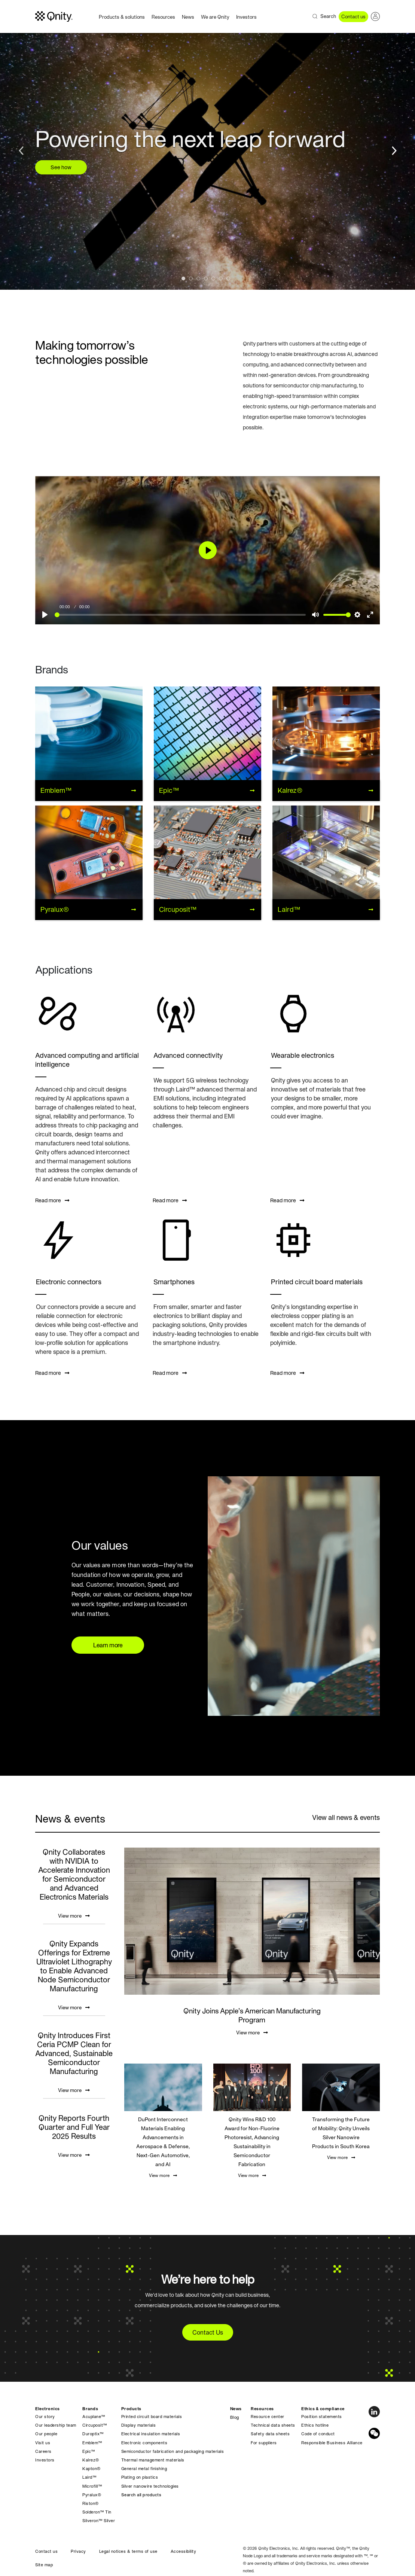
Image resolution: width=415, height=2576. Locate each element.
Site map (44, 2565)
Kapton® (91, 2468)
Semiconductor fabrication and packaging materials (172, 2451)
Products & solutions (122, 17)
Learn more (107, 1645)
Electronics (47, 2408)
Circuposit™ (94, 2425)
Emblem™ (92, 2442)
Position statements (321, 2416)
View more (74, 1916)
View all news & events (346, 1817)
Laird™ (89, 2477)
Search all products (141, 2495)
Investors (246, 17)
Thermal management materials (152, 2460)
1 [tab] (185, 280)
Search (328, 16)
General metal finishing (144, 2468)
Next (392, 149)
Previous (22, 149)
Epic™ (88, 2451)
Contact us (353, 16)
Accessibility (183, 2551)
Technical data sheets (273, 2425)
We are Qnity (215, 17)
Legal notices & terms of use (128, 2551)
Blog (234, 2417)
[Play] (45, 615)
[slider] (180, 614)
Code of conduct (318, 2434)
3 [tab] (200, 280)
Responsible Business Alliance (332, 2442)
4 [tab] (207, 280)
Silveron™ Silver (98, 2520)
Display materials (138, 2425)
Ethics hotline (315, 2425)
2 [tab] (192, 280)
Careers (43, 2451)
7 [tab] (230, 280)
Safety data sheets (270, 2434)
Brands (90, 2408)
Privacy (78, 2551)
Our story (45, 2416)
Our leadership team (55, 2425)
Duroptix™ (93, 2434)
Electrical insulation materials (150, 2434)
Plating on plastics (139, 2477)
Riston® (90, 2503)
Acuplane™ (93, 2416)
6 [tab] (222, 280)
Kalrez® (90, 2460)
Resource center (267, 2416)
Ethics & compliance (323, 2408)
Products (131, 2408)
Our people (46, 2434)
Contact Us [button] (207, 2332)
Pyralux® (91, 2495)
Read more (52, 1200)
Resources (163, 17)
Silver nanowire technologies (150, 2486)
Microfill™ (92, 2486)
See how (61, 167)
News (188, 17)
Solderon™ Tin (97, 2512)
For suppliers (264, 2442)
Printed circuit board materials (151, 2416)
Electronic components (144, 2442)
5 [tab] (215, 280)
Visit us (42, 2442)
